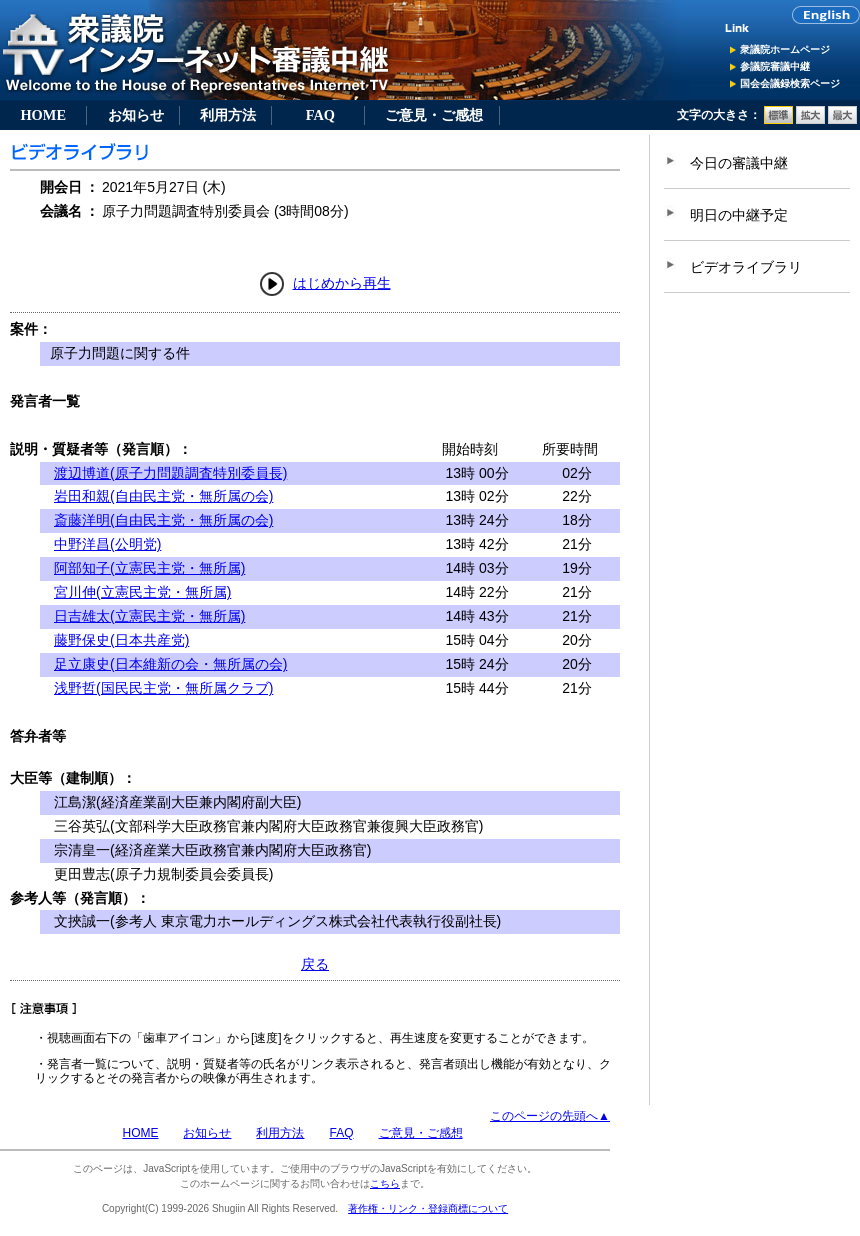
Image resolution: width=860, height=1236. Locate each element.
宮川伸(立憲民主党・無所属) (142, 592)
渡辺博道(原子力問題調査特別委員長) (170, 473)
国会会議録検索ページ (790, 83)
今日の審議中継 (739, 163)
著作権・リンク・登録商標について (428, 1208)
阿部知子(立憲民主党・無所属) (149, 568)
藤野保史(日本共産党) (121, 640)
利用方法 (228, 115)
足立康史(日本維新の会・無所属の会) (170, 664)
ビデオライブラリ (746, 267)
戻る (315, 964)
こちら (385, 1183)
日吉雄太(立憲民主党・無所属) (149, 616)
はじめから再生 (342, 283)
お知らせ (136, 115)
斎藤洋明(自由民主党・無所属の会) (163, 520)
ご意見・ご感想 (434, 115)
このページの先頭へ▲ (550, 1116)
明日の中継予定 (739, 215)
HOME (43, 115)
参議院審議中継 (775, 66)
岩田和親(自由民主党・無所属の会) (163, 496)
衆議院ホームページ (785, 49)
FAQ (320, 115)
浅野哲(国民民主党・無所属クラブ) (163, 688)
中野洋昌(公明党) (107, 544)
